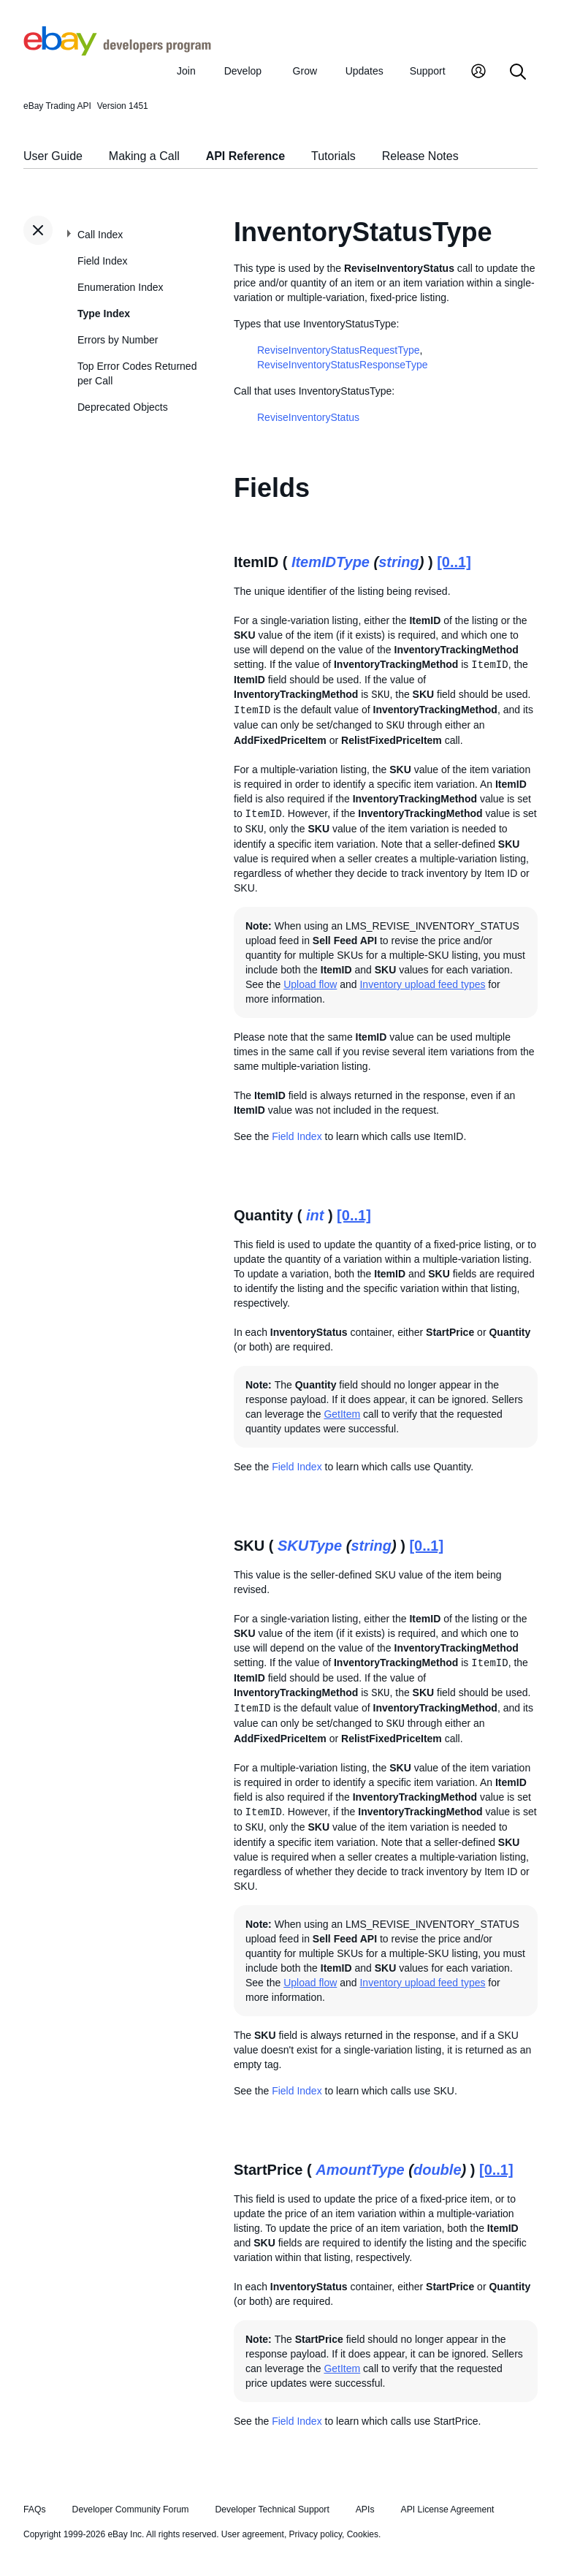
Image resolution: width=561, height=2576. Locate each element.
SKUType (310, 1546)
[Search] (518, 73)
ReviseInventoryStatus (308, 417)
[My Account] (478, 73)
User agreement (252, 2534)
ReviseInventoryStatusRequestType (338, 350)
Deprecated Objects (122, 407)
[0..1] (454, 562)
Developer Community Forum (130, 2509)
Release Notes (420, 156)
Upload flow (310, 984)
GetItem (342, 1414)
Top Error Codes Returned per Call (136, 373)
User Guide (53, 156)
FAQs (34, 2509)
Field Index (102, 261)
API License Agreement (447, 2509)
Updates (364, 71)
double (437, 2170)
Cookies (362, 2534)
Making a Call (144, 156)
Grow (305, 71)
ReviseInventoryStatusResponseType (342, 365)
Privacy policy (315, 2534)
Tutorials (333, 156)
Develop (243, 71)
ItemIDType (330, 562)
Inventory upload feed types (422, 984)
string (398, 562)
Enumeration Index (120, 287)
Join (186, 71)
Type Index (103, 313)
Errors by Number (117, 340)
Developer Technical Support (272, 2509)
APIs (365, 2509)
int (315, 1215)
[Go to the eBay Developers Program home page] (117, 52)
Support (428, 71)
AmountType (360, 2170)
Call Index (100, 234)
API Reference (246, 156)
